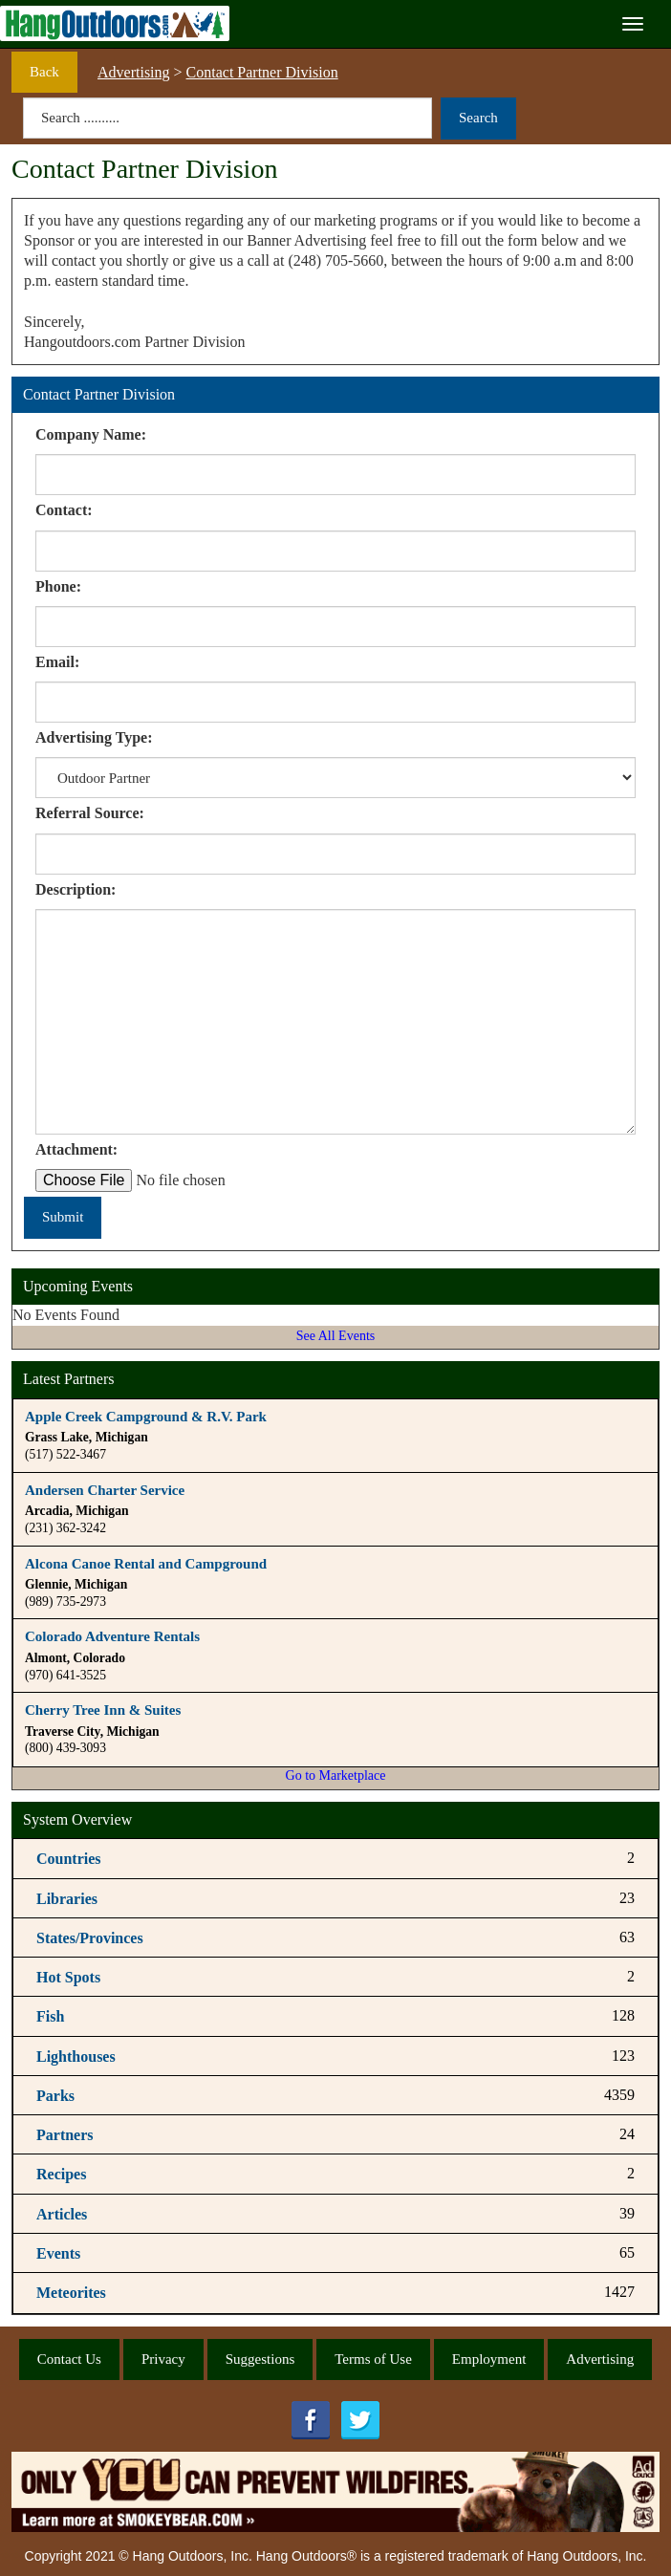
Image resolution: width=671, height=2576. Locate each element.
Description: (75, 889)
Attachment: (76, 1149)
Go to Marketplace (336, 1775)
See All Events (335, 1336)
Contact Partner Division (262, 72)
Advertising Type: (94, 737)
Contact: (64, 510)
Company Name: (90, 434)
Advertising (133, 72)
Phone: (58, 586)
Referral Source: (89, 813)
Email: (57, 662)
